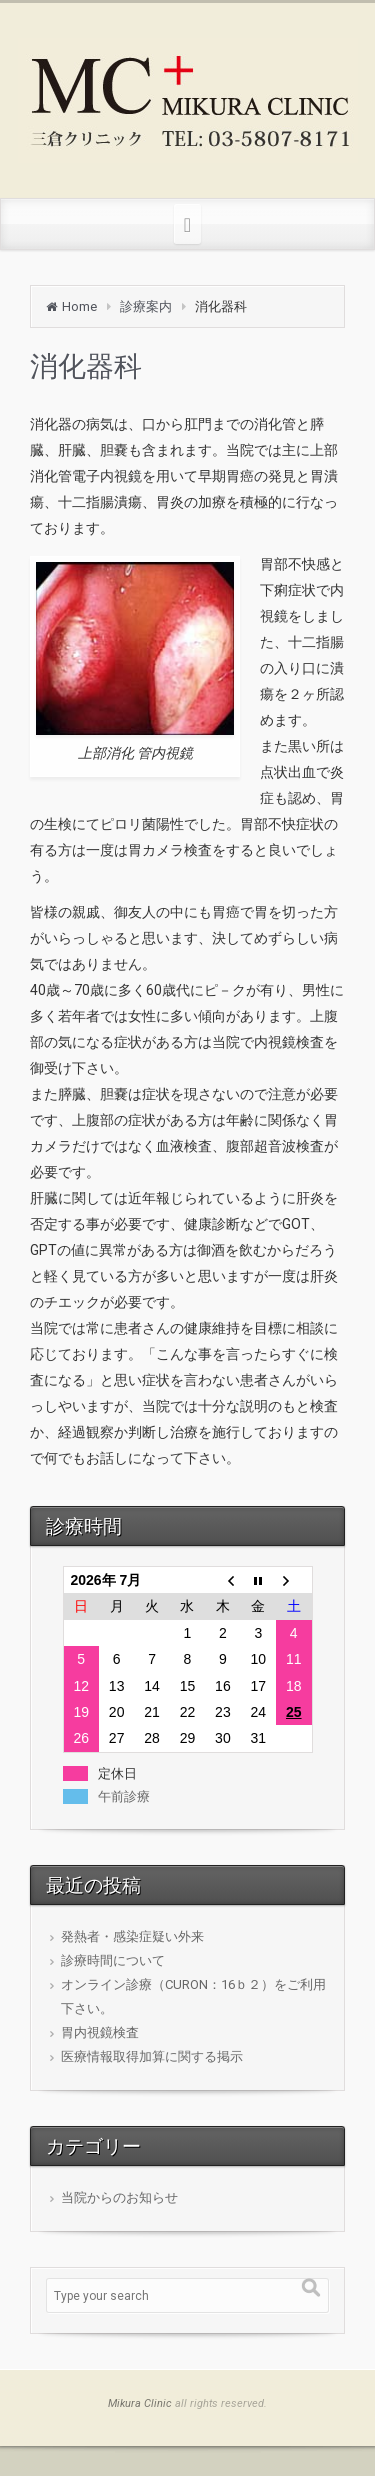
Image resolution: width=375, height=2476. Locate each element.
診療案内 (146, 306)
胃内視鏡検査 (100, 2032)
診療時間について (113, 1960)
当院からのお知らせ (119, 2197)
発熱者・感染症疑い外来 (132, 1936)
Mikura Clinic (140, 2403)
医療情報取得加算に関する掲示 (152, 2056)
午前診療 (124, 1796)
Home (79, 306)
